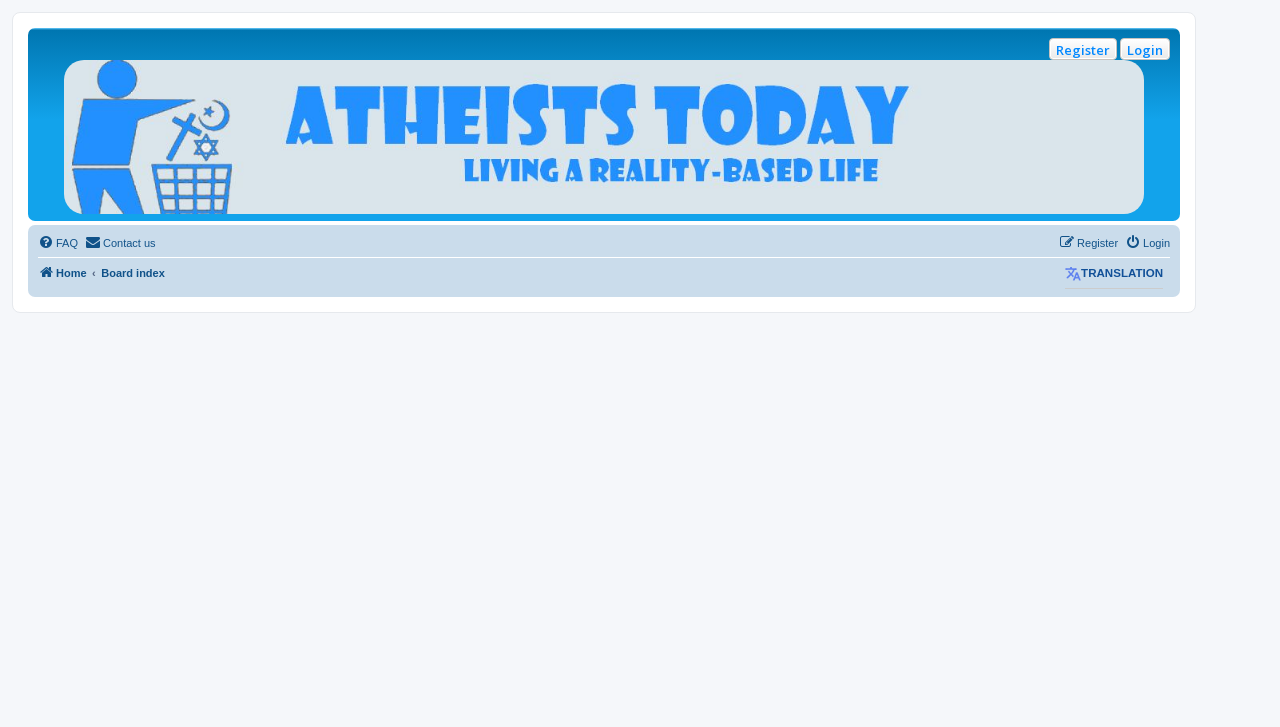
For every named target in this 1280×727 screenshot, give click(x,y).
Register (1083, 50)
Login (1145, 50)
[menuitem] (58, 243)
